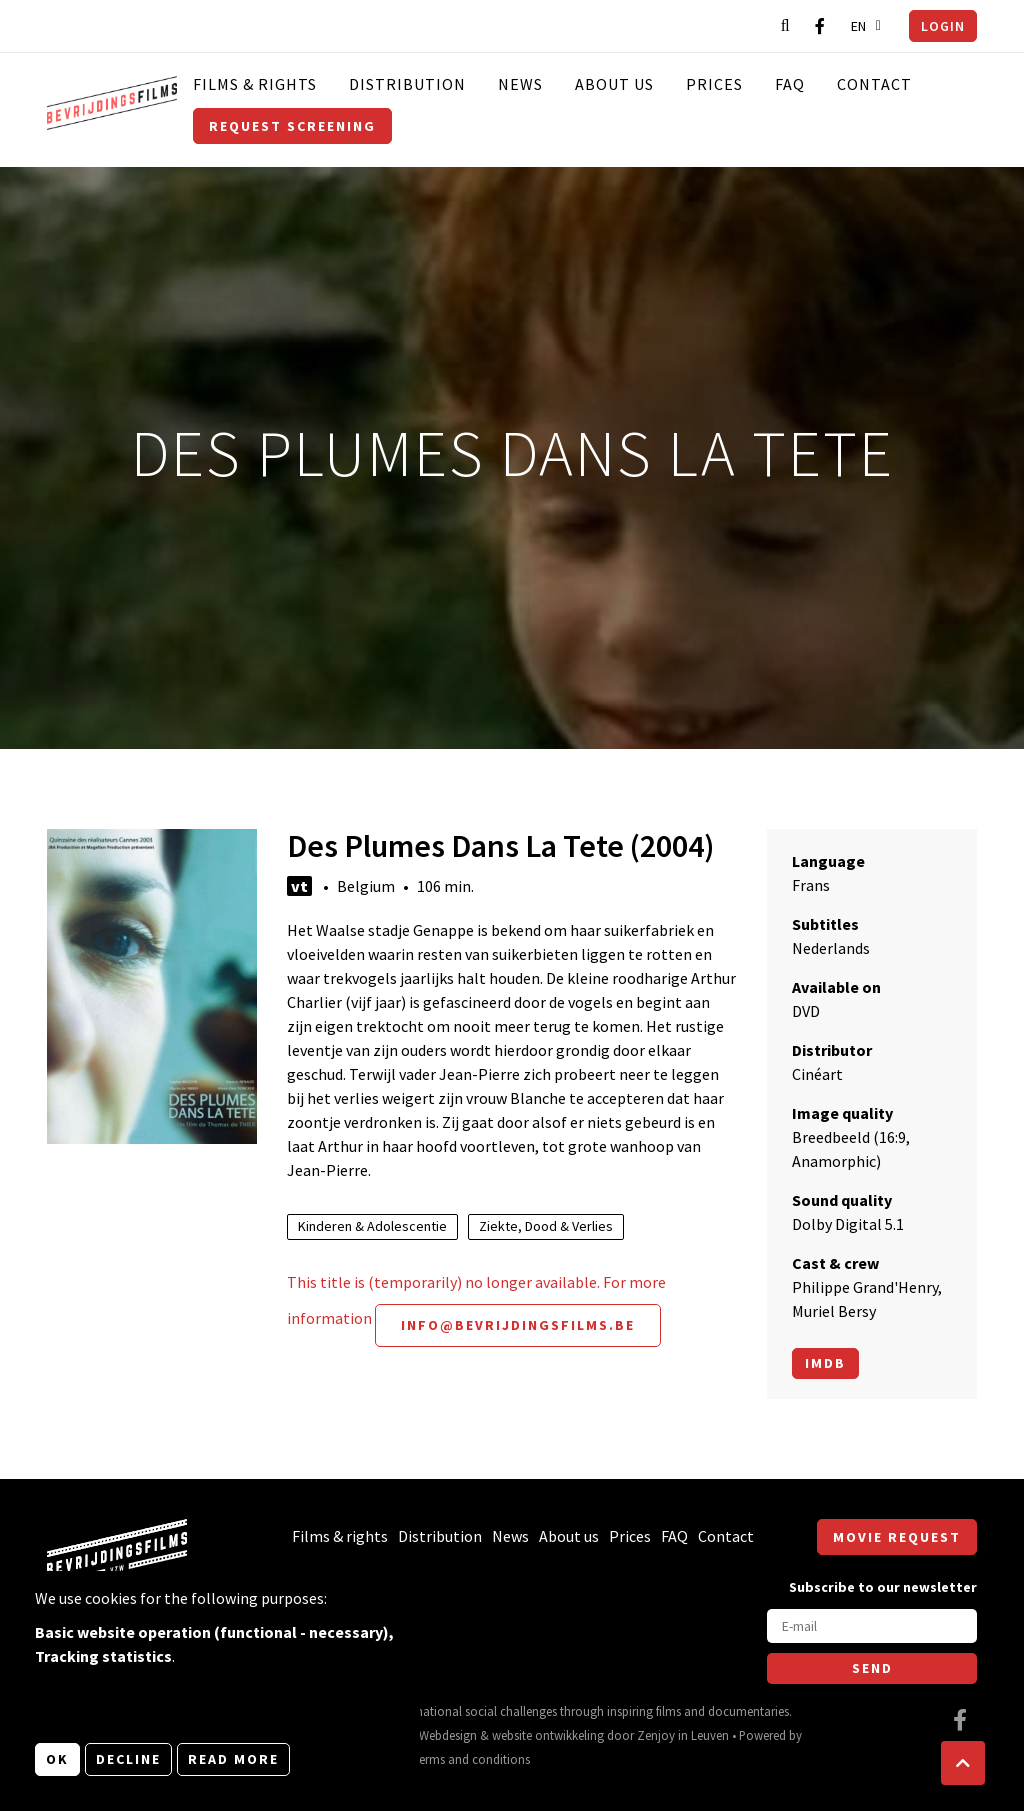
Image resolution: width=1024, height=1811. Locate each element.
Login (943, 26)
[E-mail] (872, 1626)
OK (57, 1759)
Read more (233, 1759)
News (520, 84)
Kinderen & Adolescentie (372, 1226)
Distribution (407, 84)
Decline (128, 1759)
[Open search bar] (785, 26)
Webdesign (448, 1735)
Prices (714, 84)
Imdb (825, 1363)
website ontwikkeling (548, 1735)
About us (614, 84)
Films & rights (255, 84)
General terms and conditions (450, 1759)
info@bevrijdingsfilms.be (518, 1325)
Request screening (292, 126)
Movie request (897, 1537)
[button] (963, 1763)
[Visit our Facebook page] (820, 26)
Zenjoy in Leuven (683, 1735)
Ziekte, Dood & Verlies (546, 1226)
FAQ (790, 84)
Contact (874, 84)
